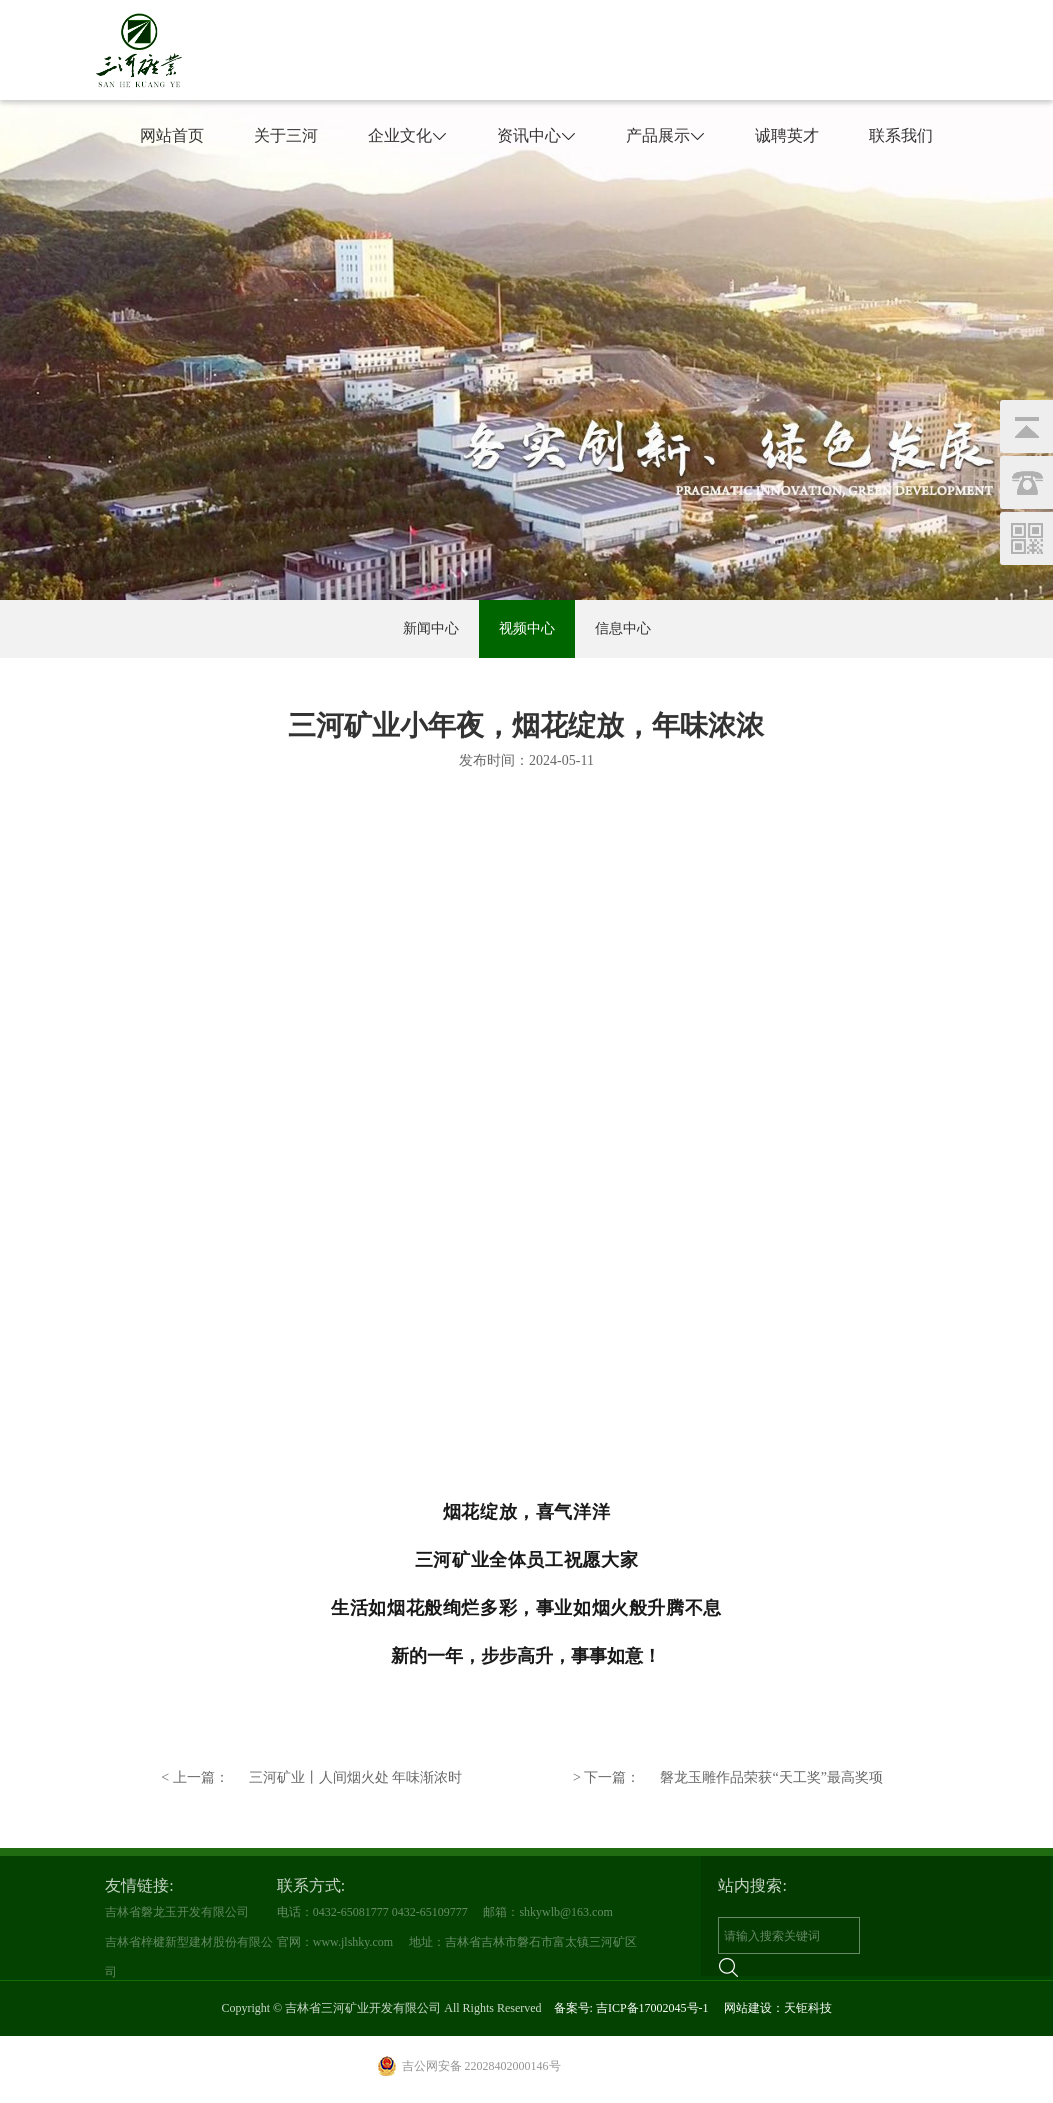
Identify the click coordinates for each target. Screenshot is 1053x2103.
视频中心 (527, 628)
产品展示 (665, 135)
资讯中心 (536, 135)
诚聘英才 (787, 135)
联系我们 (901, 135)
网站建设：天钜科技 (778, 2008)
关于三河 (286, 135)
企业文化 (407, 135)
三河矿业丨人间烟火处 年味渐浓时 (311, 1778)
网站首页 (172, 135)
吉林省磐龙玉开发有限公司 (177, 1912)
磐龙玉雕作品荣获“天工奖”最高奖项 (728, 1778)
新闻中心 (431, 628)
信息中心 (623, 628)
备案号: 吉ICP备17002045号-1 (631, 2008)
